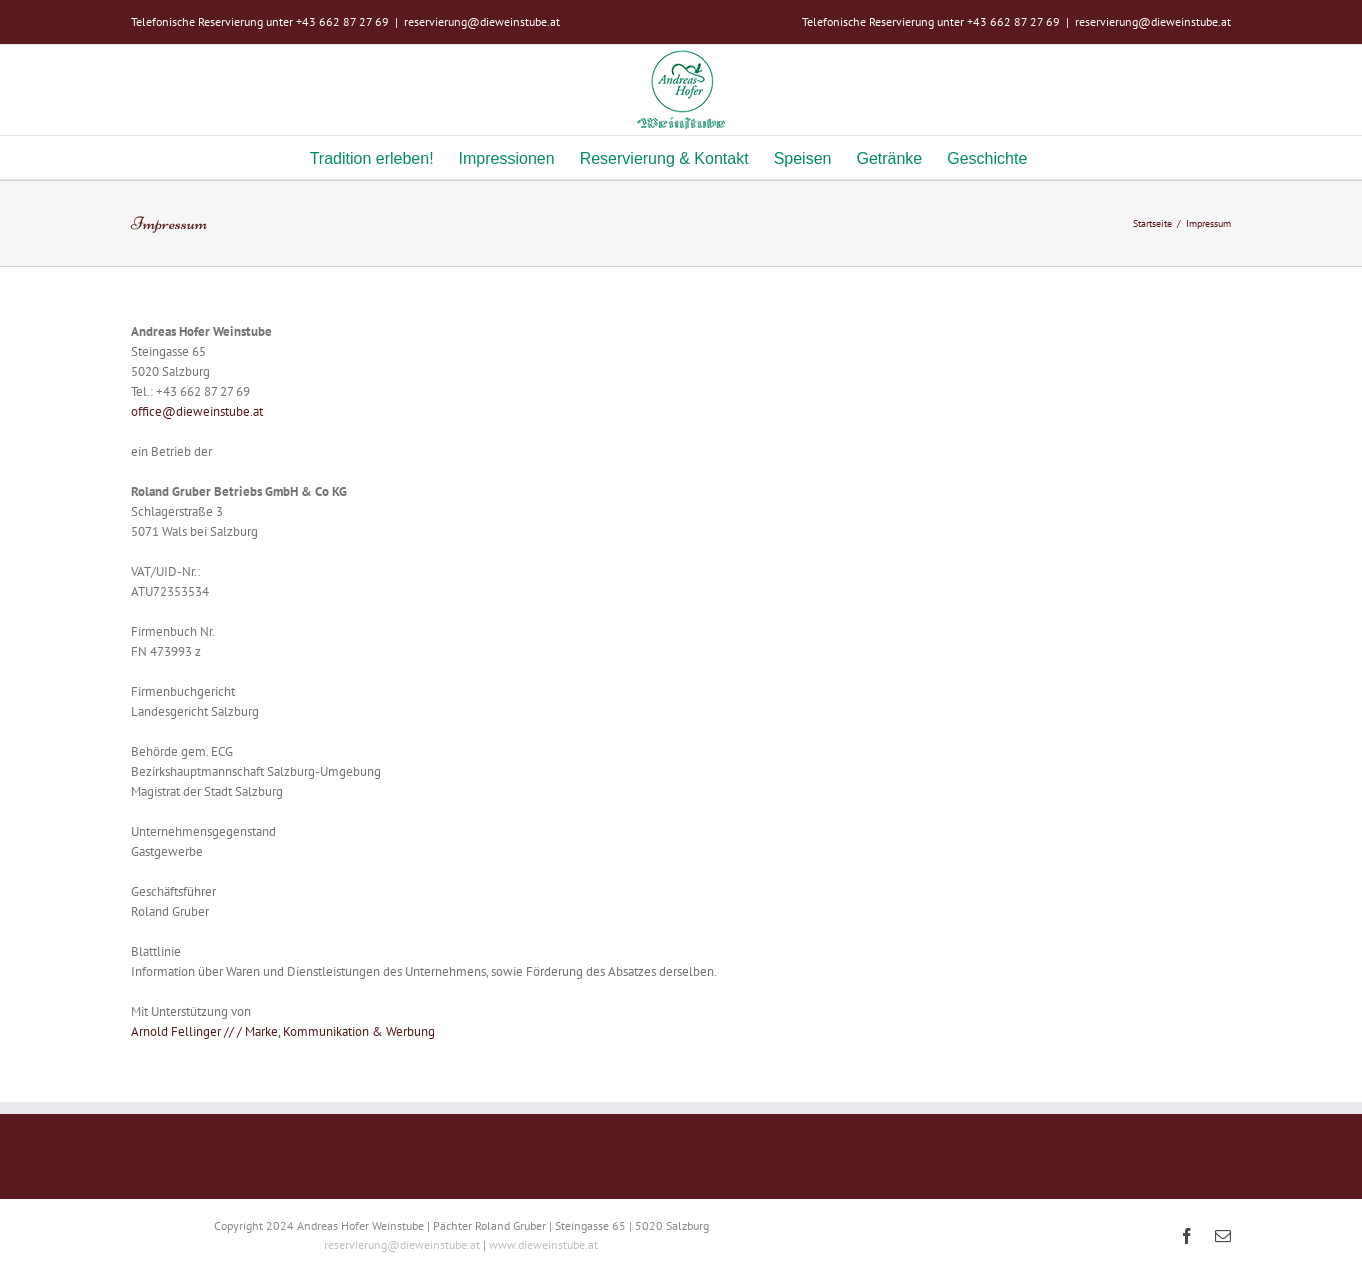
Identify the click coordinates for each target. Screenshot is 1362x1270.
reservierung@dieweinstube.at (482, 21)
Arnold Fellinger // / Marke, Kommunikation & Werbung (283, 1031)
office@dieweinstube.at (197, 411)
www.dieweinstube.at (543, 1244)
